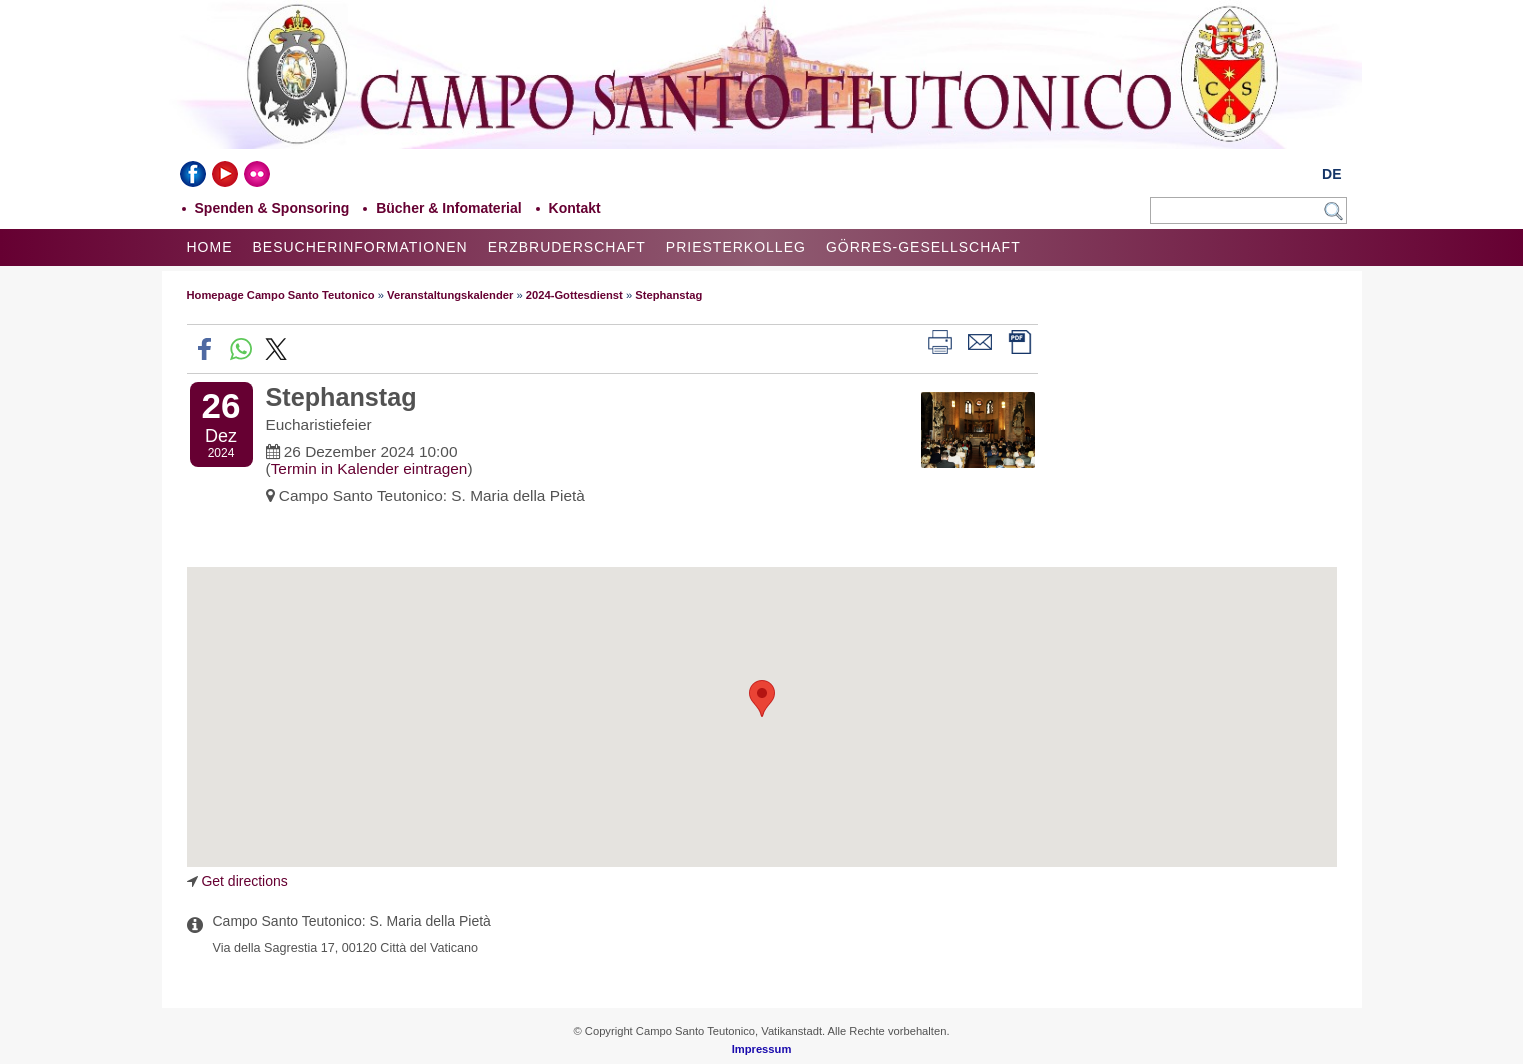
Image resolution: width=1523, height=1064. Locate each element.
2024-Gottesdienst (574, 295)
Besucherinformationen (360, 247)
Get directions (244, 881)
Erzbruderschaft (567, 247)
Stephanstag (668, 295)
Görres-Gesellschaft (923, 247)
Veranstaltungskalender (450, 295)
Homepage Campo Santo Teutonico (281, 295)
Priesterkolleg (736, 247)
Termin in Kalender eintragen (369, 468)
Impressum (762, 1049)
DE (1331, 174)
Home (210, 247)
